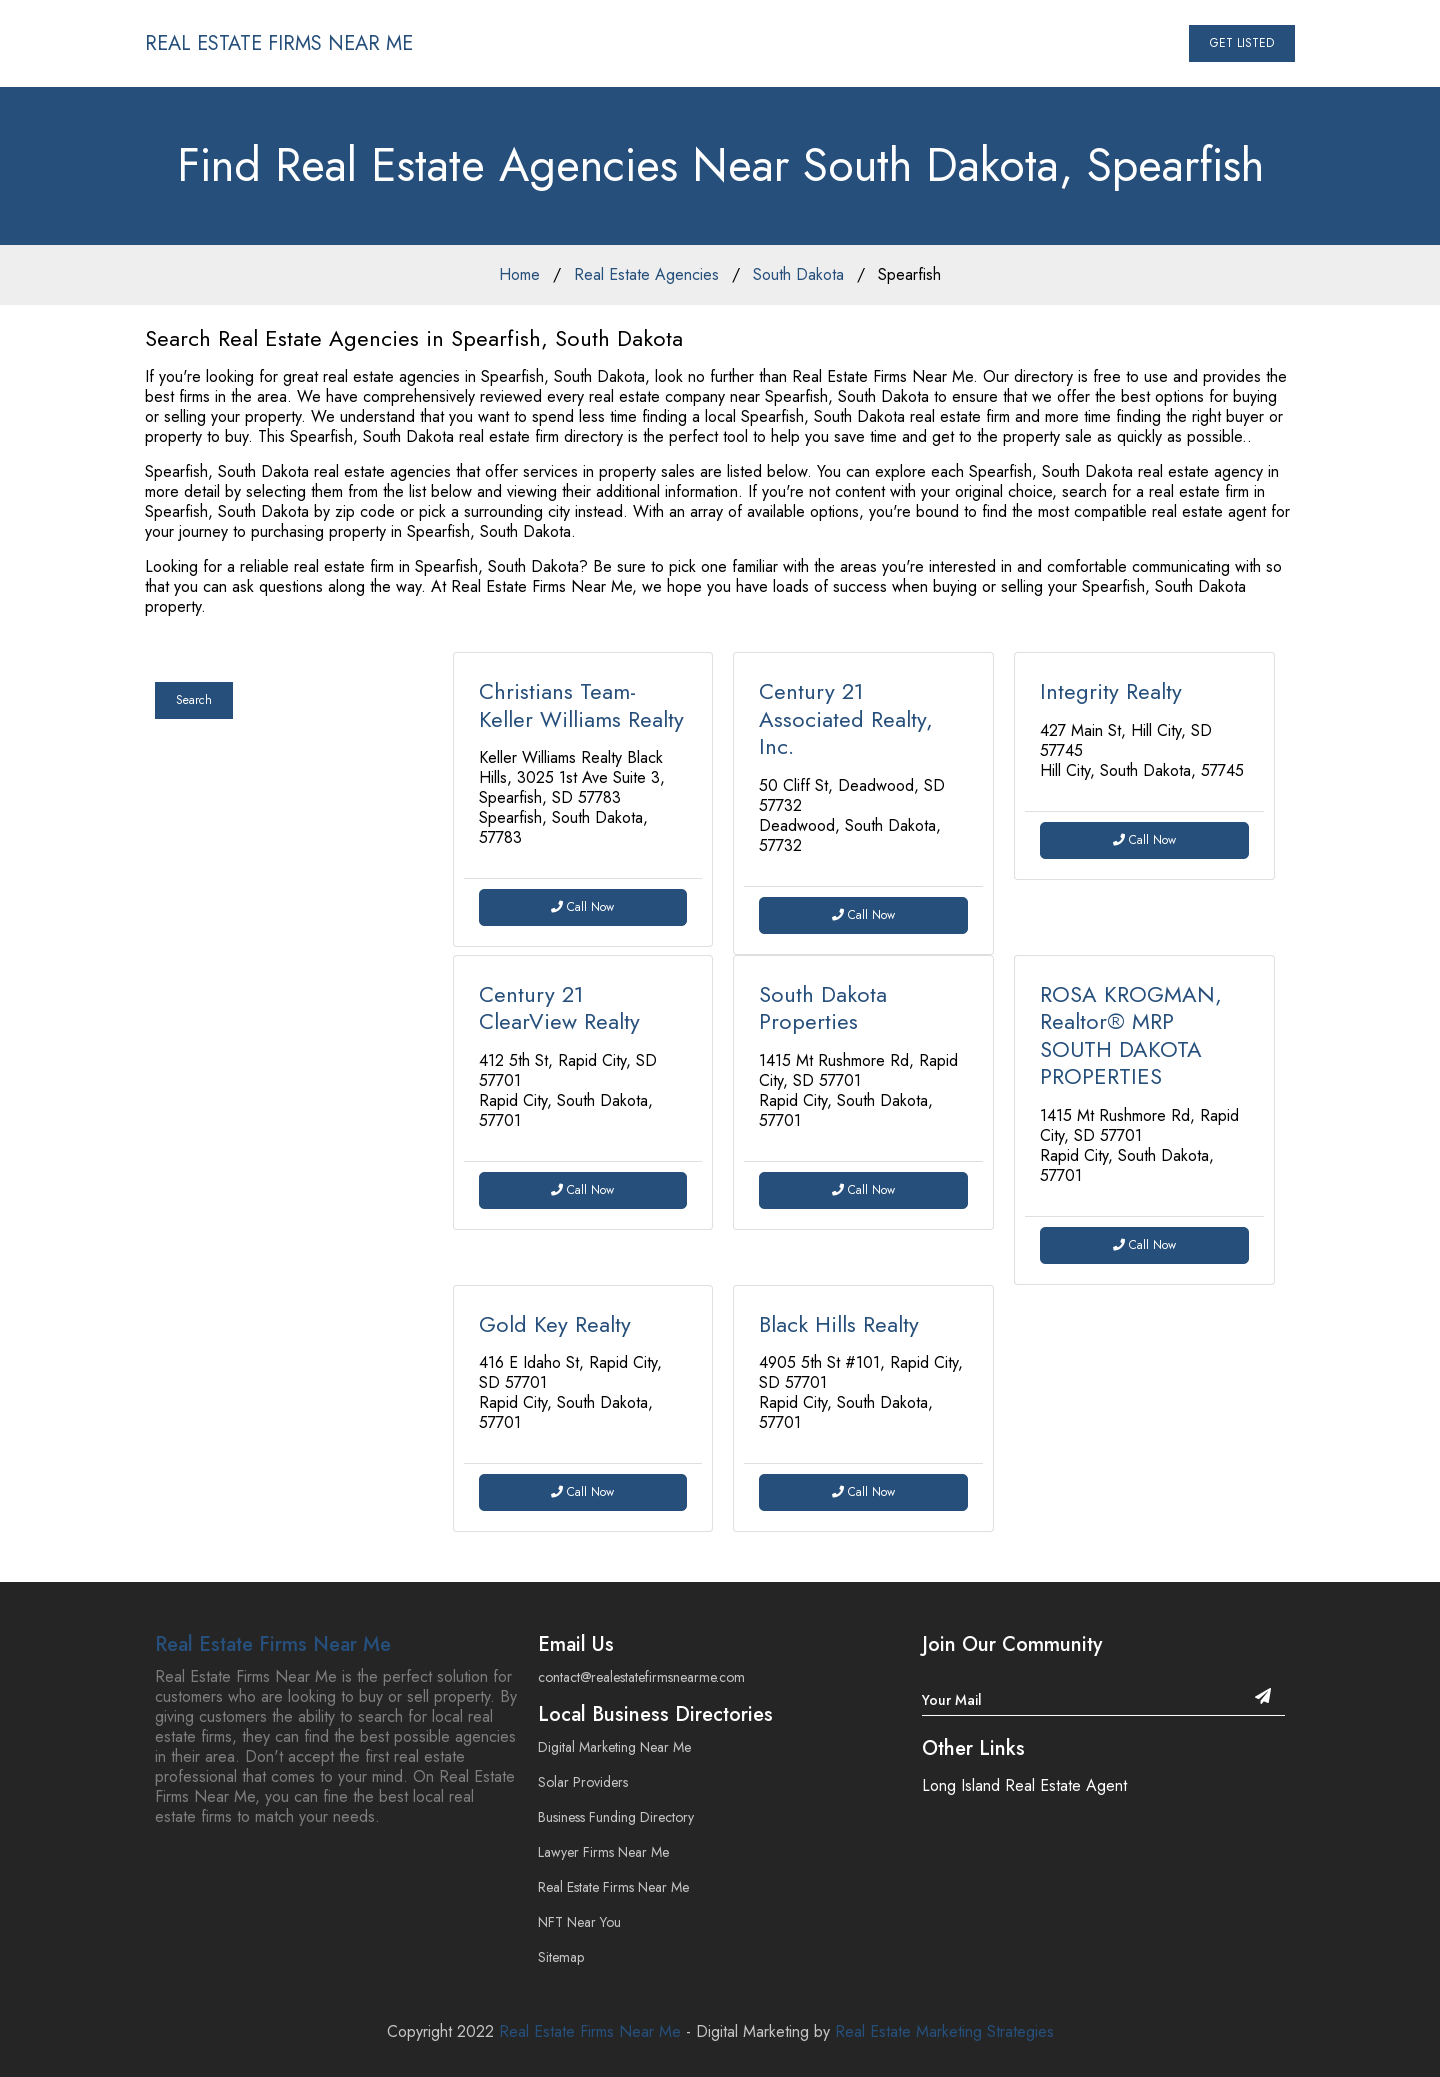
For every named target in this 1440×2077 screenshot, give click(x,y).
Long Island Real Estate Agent (1024, 1785)
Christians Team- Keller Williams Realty (581, 705)
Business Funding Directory (616, 1817)
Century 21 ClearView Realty (559, 1008)
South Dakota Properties (823, 1008)
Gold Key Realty (555, 1324)
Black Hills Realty (839, 1324)
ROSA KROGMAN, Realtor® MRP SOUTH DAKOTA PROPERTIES (1131, 1035)
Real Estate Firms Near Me (273, 1644)
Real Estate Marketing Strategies (944, 2031)
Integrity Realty (1111, 691)
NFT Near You (579, 1922)
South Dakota (798, 274)
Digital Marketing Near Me (614, 1747)
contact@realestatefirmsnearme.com (641, 1677)
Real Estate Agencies (646, 274)
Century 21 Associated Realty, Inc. (846, 718)
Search (194, 700)
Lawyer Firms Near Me (603, 1852)
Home (519, 274)
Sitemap (561, 1957)
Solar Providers (583, 1782)
